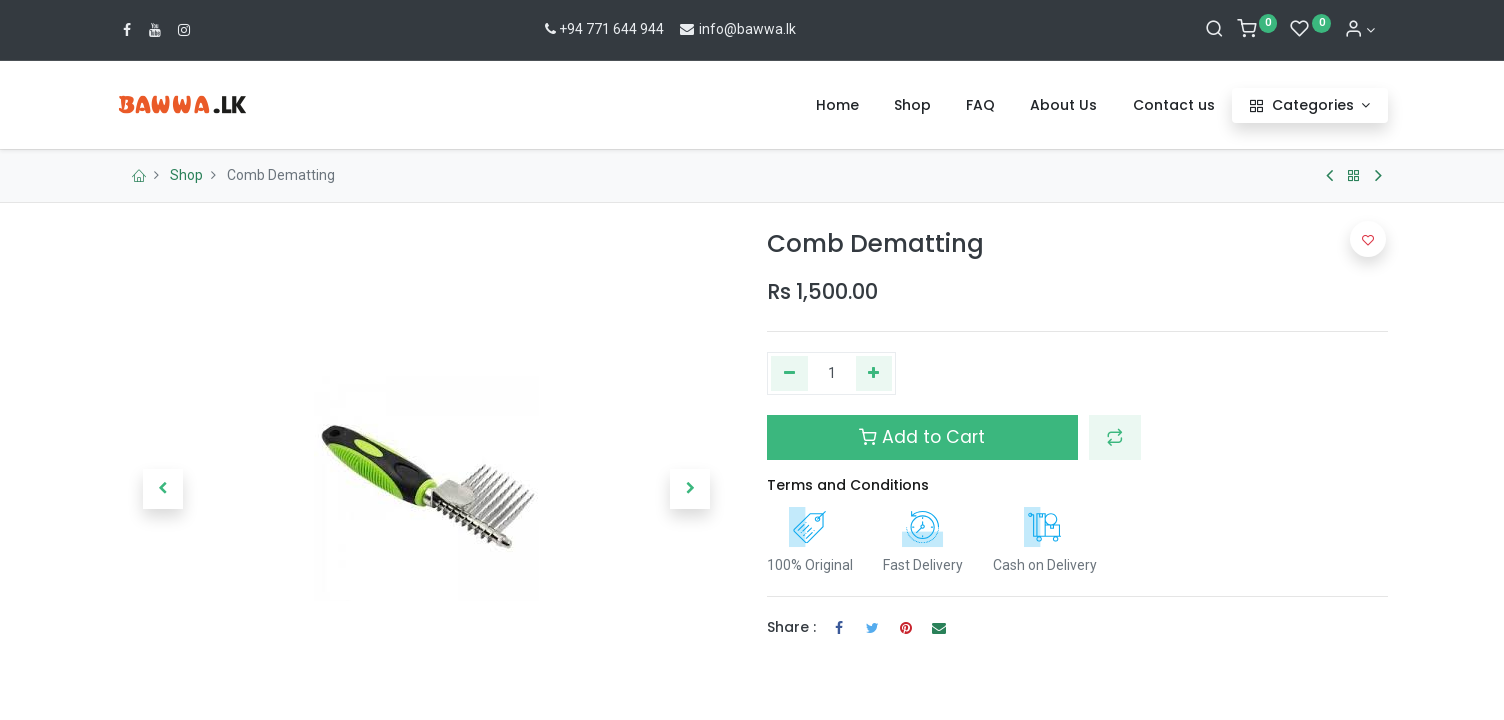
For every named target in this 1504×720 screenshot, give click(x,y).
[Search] (1214, 30)
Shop (186, 175)
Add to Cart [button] (922, 437)
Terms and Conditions (848, 485)
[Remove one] (789, 374)
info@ (707, 29)
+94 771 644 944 (602, 29)
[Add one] (874, 374)
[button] (162, 489)
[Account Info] (1360, 30)
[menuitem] (837, 106)
